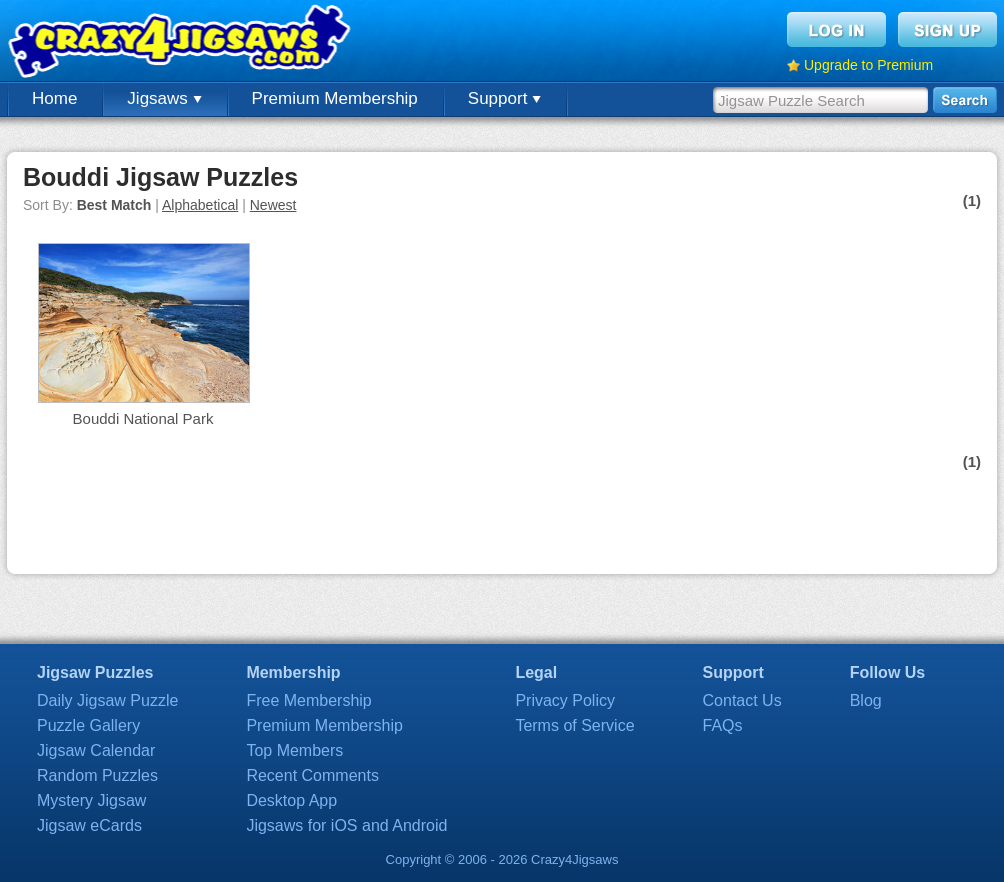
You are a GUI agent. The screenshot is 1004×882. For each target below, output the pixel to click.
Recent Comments (312, 775)
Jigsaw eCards (89, 825)
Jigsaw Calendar (96, 750)
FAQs (723, 725)
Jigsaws (164, 98)
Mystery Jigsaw (91, 800)
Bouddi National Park (143, 418)
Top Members (294, 750)
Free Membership (308, 700)
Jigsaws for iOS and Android (346, 825)
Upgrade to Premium (868, 65)
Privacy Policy (565, 700)
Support (504, 98)
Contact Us (742, 700)
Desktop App (291, 800)
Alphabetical (200, 205)
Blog (866, 700)
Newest (273, 205)
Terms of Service (574, 725)
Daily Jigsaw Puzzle (107, 700)
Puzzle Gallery (88, 725)
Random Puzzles (97, 775)
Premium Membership (335, 98)
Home (54, 98)
